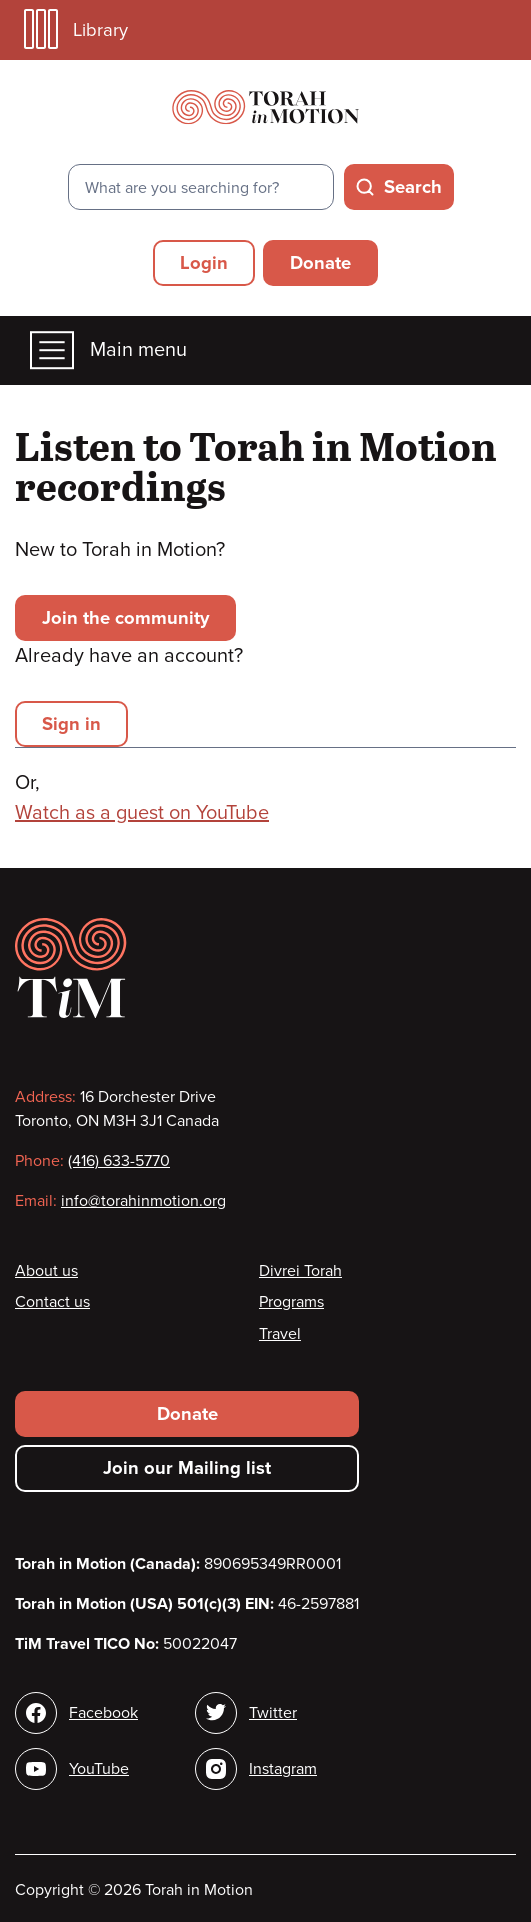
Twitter (273, 1713)
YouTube (99, 1769)
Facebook (103, 1713)
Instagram (283, 1769)
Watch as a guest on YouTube (142, 813)
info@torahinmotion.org (143, 1201)
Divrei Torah (300, 1271)
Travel (280, 1334)
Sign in (71, 724)
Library (76, 29)
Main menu (108, 350)
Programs (291, 1302)
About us (46, 1271)
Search (413, 187)
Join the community (125, 618)
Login (204, 263)
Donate (320, 263)
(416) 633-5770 (119, 1161)
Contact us (52, 1302)
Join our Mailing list (187, 1468)
